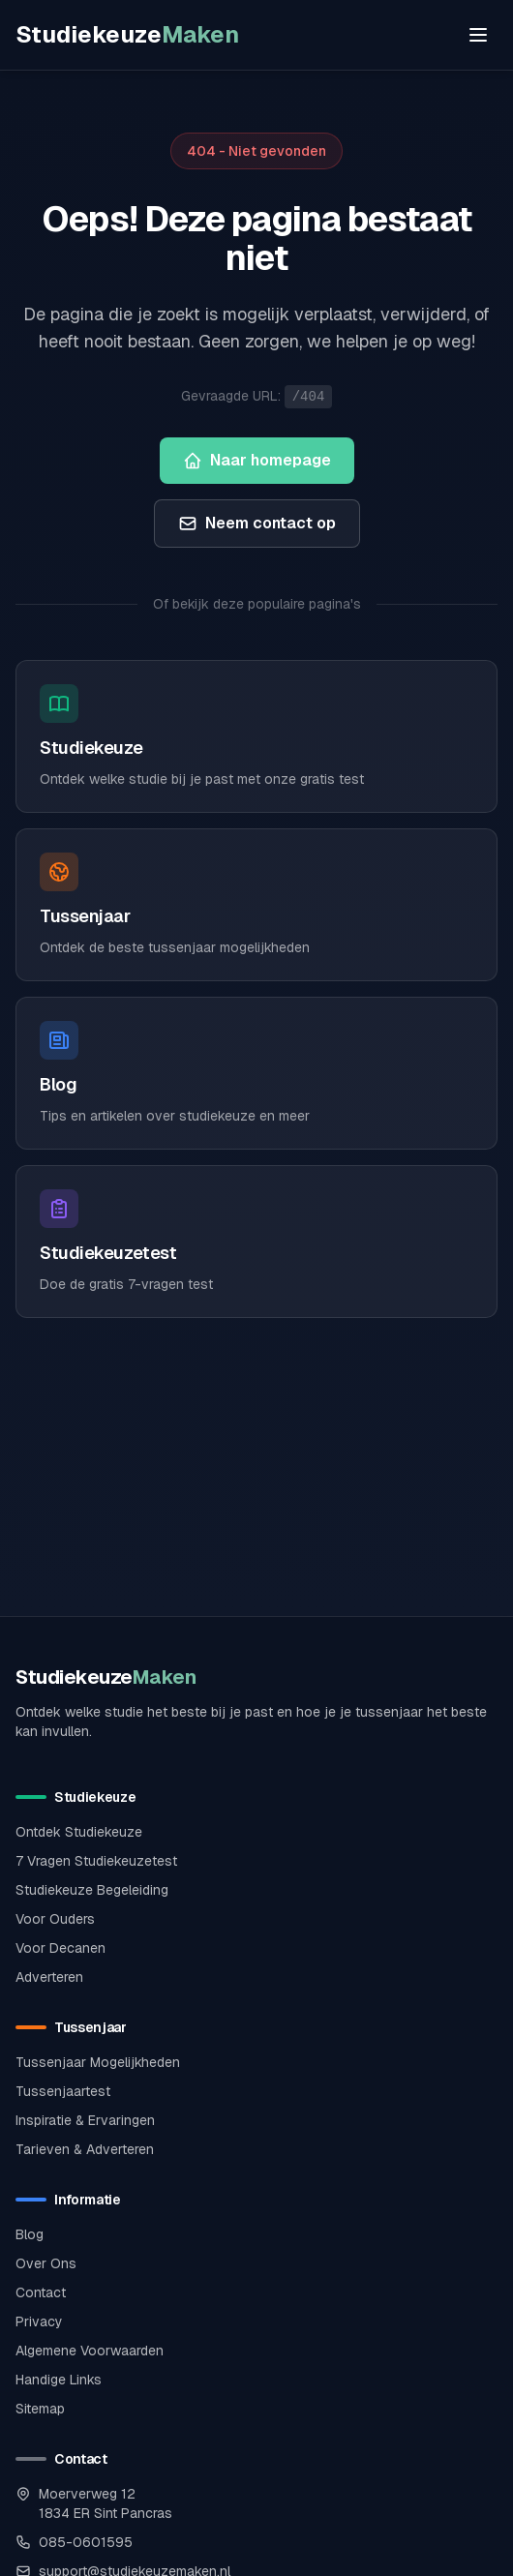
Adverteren (49, 1977)
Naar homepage (257, 460)
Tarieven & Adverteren (84, 2149)
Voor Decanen (60, 1948)
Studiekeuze (127, 34)
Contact (40, 2292)
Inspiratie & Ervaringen (85, 2120)
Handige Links (58, 2379)
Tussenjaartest (62, 2091)
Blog (29, 2234)
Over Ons (45, 2263)
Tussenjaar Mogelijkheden (97, 2062)
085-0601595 (86, 2542)
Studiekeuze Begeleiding (91, 1890)
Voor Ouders (55, 1919)
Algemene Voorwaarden (89, 2350)
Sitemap (40, 2408)
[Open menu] (478, 34)
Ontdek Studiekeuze (78, 1832)
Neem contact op (257, 523)
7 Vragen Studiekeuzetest (96, 1861)
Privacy (39, 2321)
